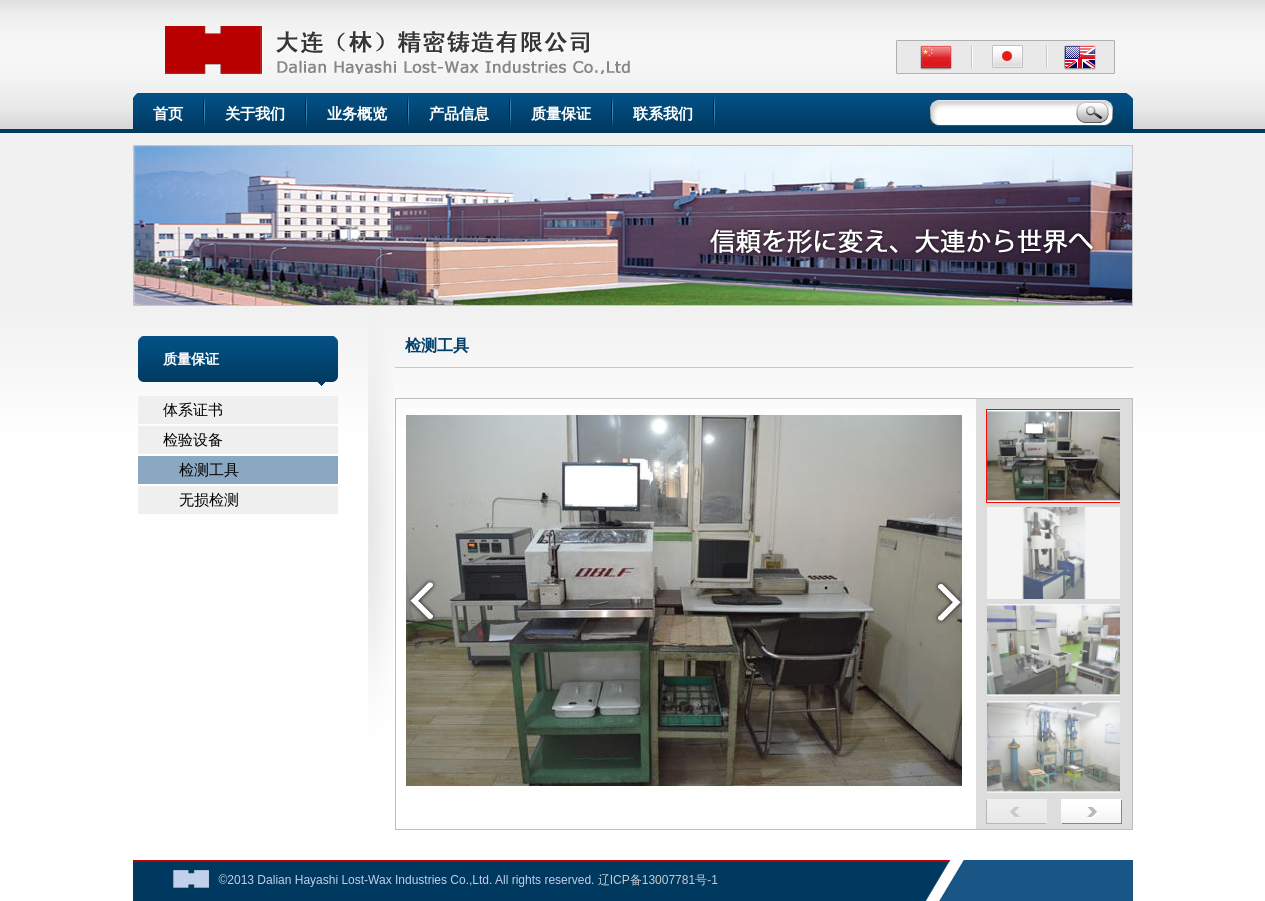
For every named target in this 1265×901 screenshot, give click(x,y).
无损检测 (201, 499)
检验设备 (193, 439)
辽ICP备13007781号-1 (658, 880)
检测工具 (201, 469)
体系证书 (193, 409)
